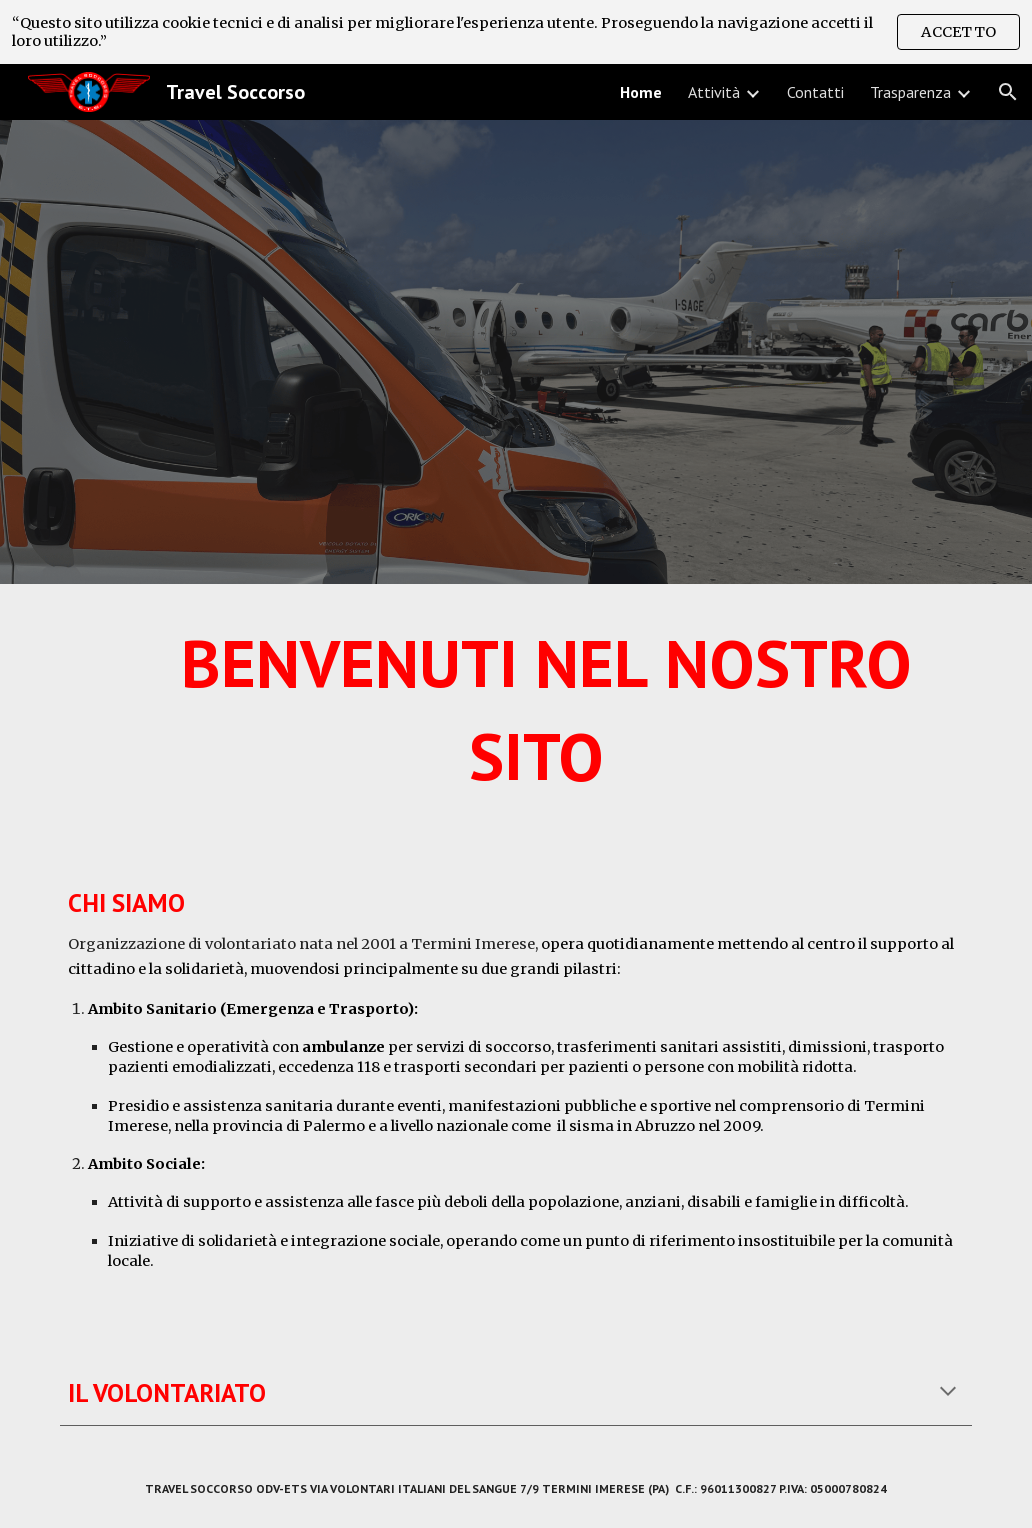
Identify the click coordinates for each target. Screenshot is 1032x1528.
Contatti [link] (815, 92)
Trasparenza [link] (910, 92)
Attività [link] (714, 92)
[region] (516, 32)
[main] (516, 718)
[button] (1008, 92)
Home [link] (641, 92)
